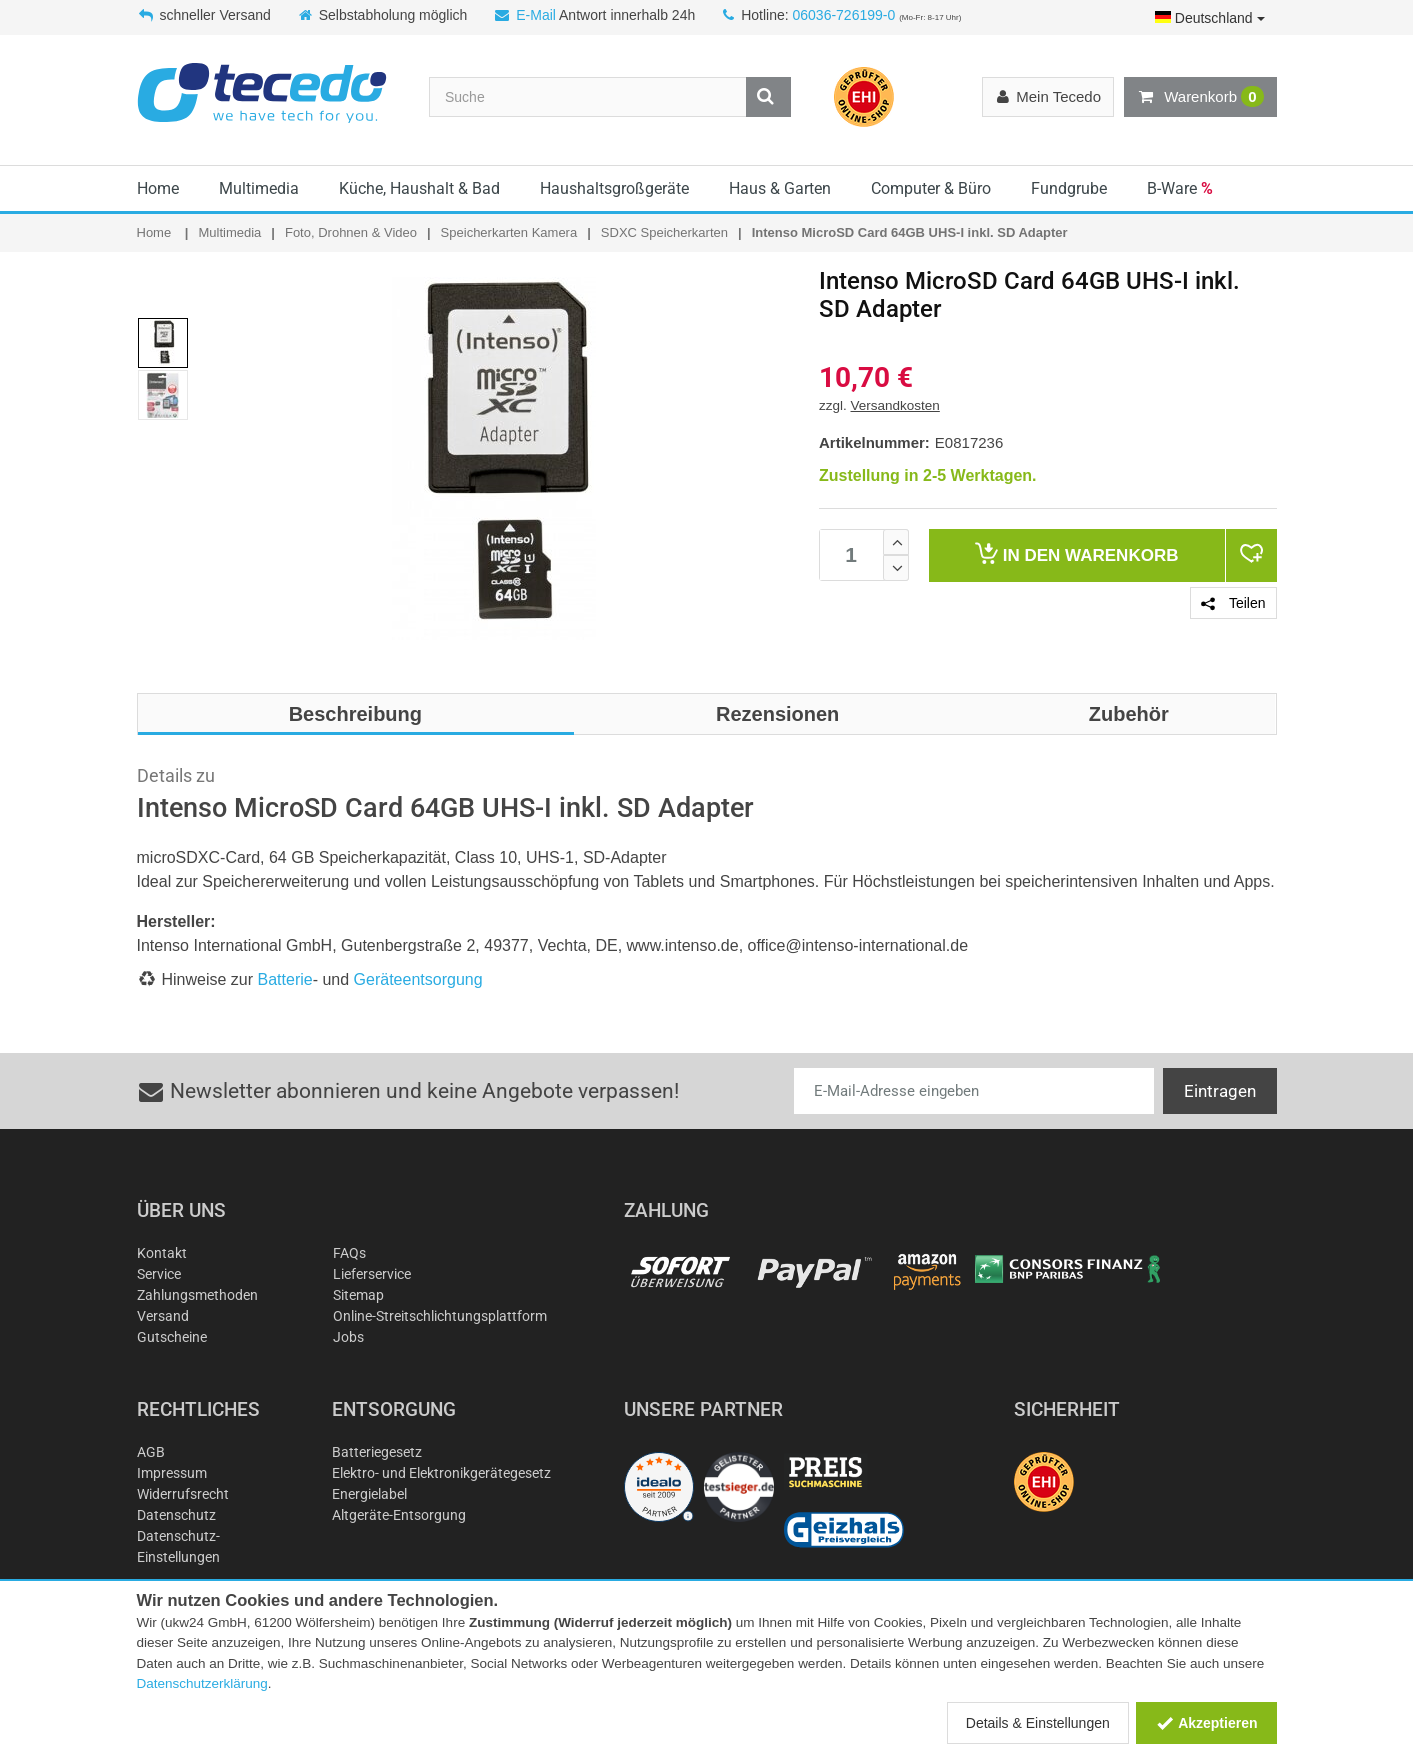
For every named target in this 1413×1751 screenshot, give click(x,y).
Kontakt (162, 1253)
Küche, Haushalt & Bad (419, 188)
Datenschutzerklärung (202, 1683)
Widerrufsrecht (183, 1494)
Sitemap (358, 1295)
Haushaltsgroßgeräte (614, 188)
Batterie (285, 979)
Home (158, 188)
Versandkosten (895, 405)
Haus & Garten (780, 188)
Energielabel (369, 1494)
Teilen (1233, 603)
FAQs (349, 1253)
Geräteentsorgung (418, 979)
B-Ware (1180, 188)
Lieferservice (372, 1274)
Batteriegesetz (377, 1452)
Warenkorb (1200, 97)
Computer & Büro (931, 188)
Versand (163, 1316)
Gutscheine (172, 1337)
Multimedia (259, 188)
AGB (151, 1452)
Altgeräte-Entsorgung (399, 1515)
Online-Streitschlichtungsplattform (440, 1316)
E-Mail (536, 15)
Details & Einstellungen (1038, 1723)
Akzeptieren (1206, 1723)
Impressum (172, 1473)
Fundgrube (1069, 188)
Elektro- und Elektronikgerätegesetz (441, 1473)
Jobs (348, 1337)
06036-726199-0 (843, 15)
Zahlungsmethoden (197, 1295)
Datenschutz (176, 1515)
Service (159, 1274)
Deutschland (1210, 18)
